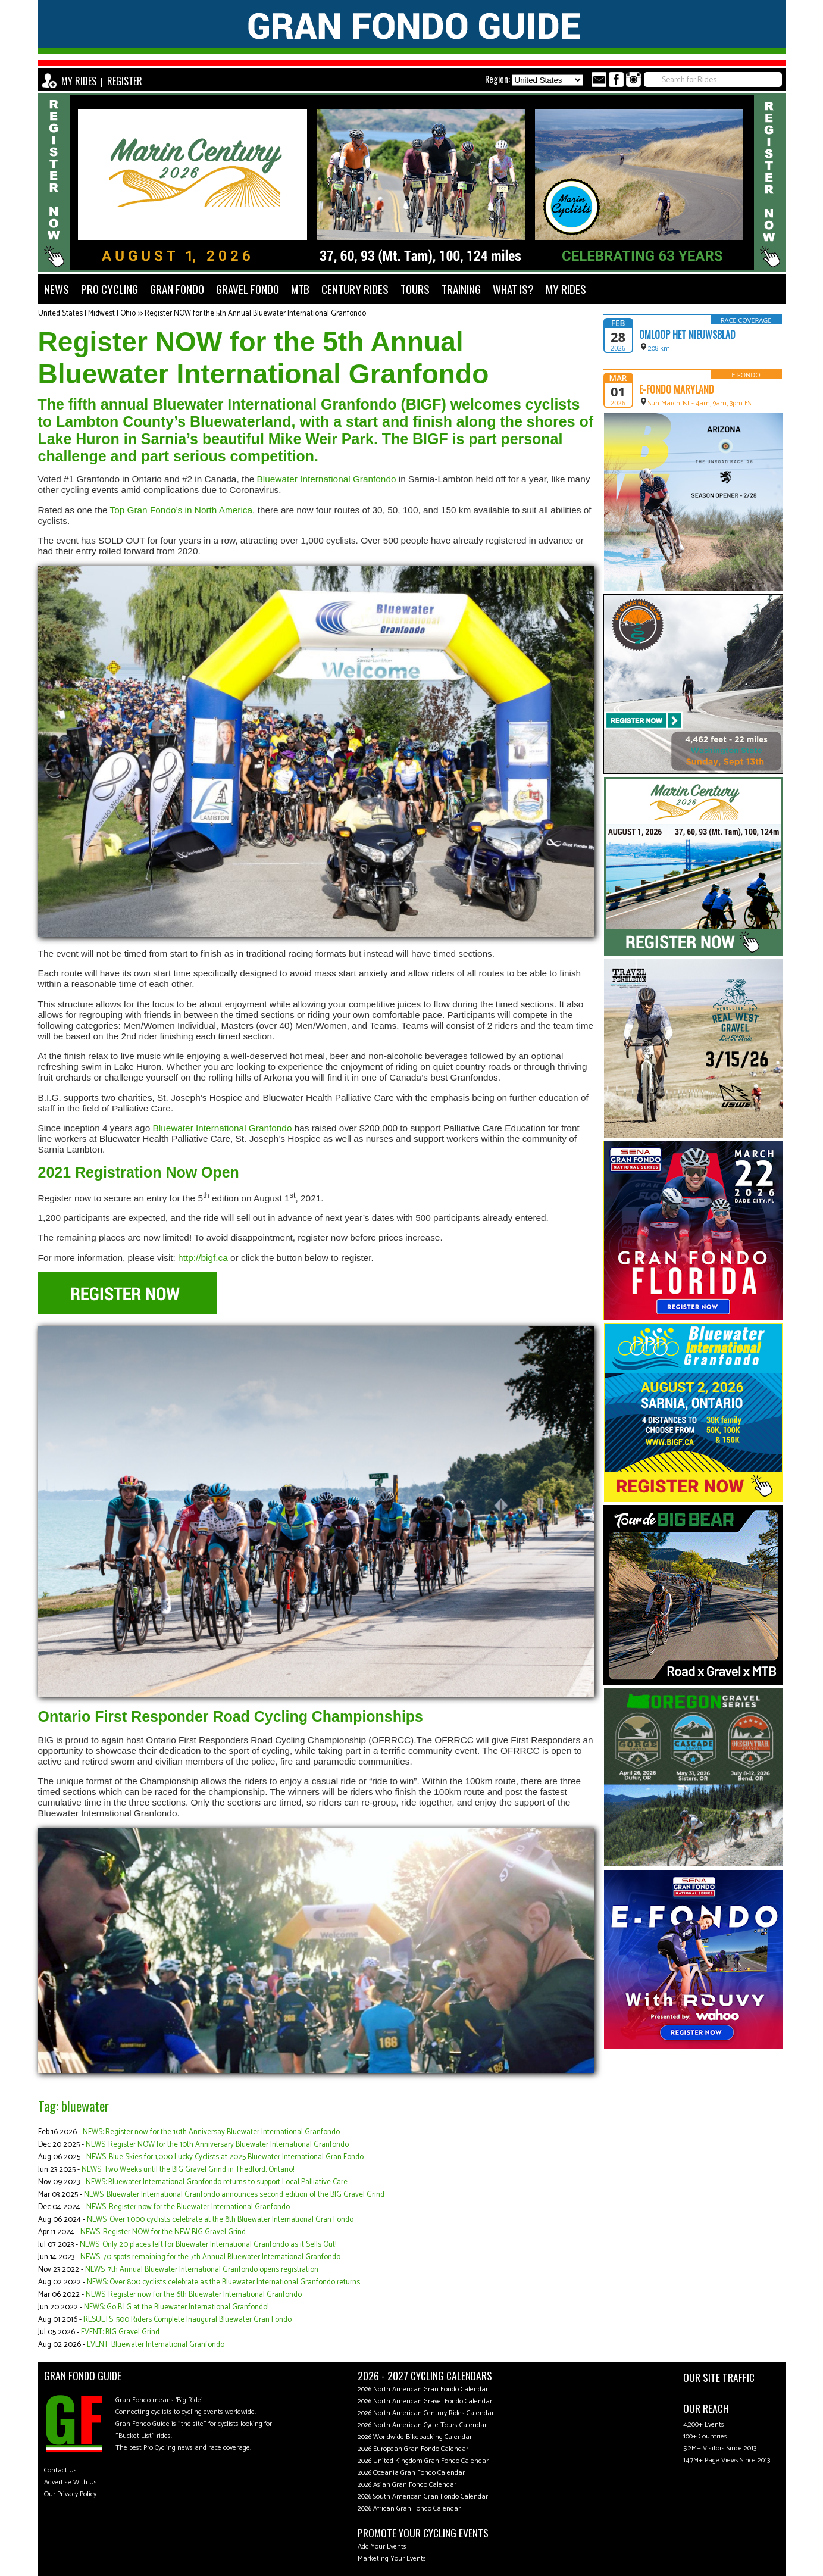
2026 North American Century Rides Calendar (426, 2413)
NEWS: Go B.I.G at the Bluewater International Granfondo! (176, 2307)
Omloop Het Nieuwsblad (687, 334)
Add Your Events (382, 2546)
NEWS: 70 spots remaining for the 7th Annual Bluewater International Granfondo (210, 2257)
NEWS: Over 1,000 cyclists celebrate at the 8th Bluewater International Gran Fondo (220, 2219)
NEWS (56, 289)
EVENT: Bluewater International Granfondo (155, 2344)
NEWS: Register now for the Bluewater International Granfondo (188, 2207)
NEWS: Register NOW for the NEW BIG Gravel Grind (163, 2232)
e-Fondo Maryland (676, 389)
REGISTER (124, 81)
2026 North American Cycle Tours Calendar (422, 2425)
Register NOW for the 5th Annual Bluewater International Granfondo (255, 313)
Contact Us (60, 2470)
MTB (300, 289)
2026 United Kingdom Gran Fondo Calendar (423, 2460)
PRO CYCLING (109, 289)
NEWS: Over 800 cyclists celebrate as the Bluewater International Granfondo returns (223, 2282)
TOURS (415, 289)
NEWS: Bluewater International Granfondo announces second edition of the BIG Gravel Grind (234, 2194)
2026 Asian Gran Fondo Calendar (407, 2484)
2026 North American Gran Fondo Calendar (423, 2389)
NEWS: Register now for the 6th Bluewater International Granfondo (194, 2294)
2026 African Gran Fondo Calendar (409, 2508)
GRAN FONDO (177, 289)
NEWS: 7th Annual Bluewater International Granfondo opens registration (201, 2269)
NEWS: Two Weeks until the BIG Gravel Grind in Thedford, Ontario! (188, 2169)
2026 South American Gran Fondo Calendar (423, 2496)
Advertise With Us (70, 2482)
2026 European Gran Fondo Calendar (413, 2449)
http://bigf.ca (203, 1258)
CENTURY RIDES (355, 289)
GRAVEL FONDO (247, 289)
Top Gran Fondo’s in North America (180, 510)
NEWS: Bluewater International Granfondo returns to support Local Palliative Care (217, 2182)
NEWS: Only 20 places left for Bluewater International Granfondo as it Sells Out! (208, 2244)
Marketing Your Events (392, 2558)
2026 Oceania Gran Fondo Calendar (411, 2472)
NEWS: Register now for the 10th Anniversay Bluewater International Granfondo (211, 2132)
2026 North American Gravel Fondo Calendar (425, 2401)
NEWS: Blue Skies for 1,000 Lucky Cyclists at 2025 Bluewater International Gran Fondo (225, 2157)
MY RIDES (78, 81)
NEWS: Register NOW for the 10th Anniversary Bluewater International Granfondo (217, 2144)
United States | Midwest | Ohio (87, 313)
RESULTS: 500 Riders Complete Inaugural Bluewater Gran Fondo (187, 2319)
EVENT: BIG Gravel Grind (120, 2332)
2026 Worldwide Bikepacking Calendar (415, 2437)
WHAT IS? (513, 289)
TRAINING (461, 289)
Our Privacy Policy (70, 2494)
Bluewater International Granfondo (326, 479)
